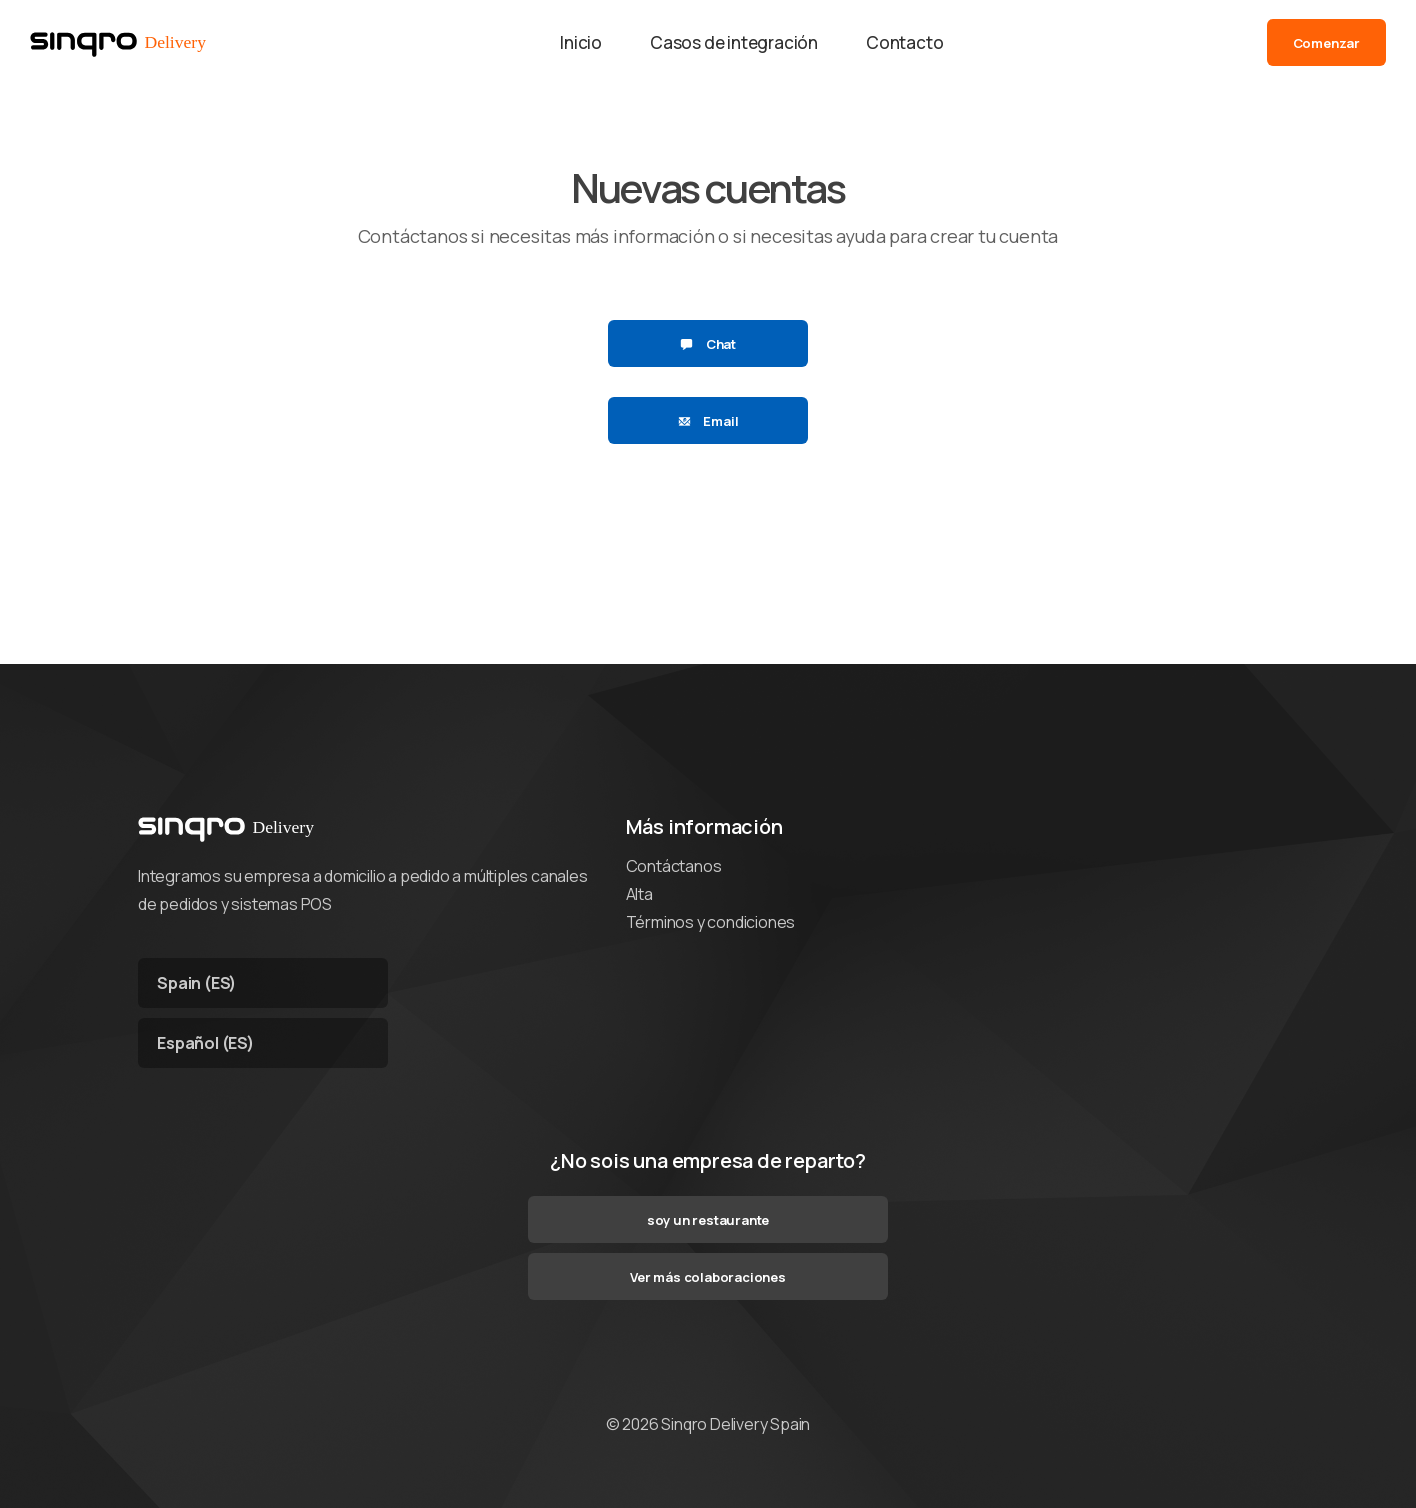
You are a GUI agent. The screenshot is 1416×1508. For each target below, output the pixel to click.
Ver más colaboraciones (708, 1277)
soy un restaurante (708, 1220)
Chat (708, 344)
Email (708, 421)
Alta (639, 894)
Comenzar (1326, 43)
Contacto (904, 42)
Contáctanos (674, 866)
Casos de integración (734, 42)
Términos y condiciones (711, 922)
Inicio (581, 42)
